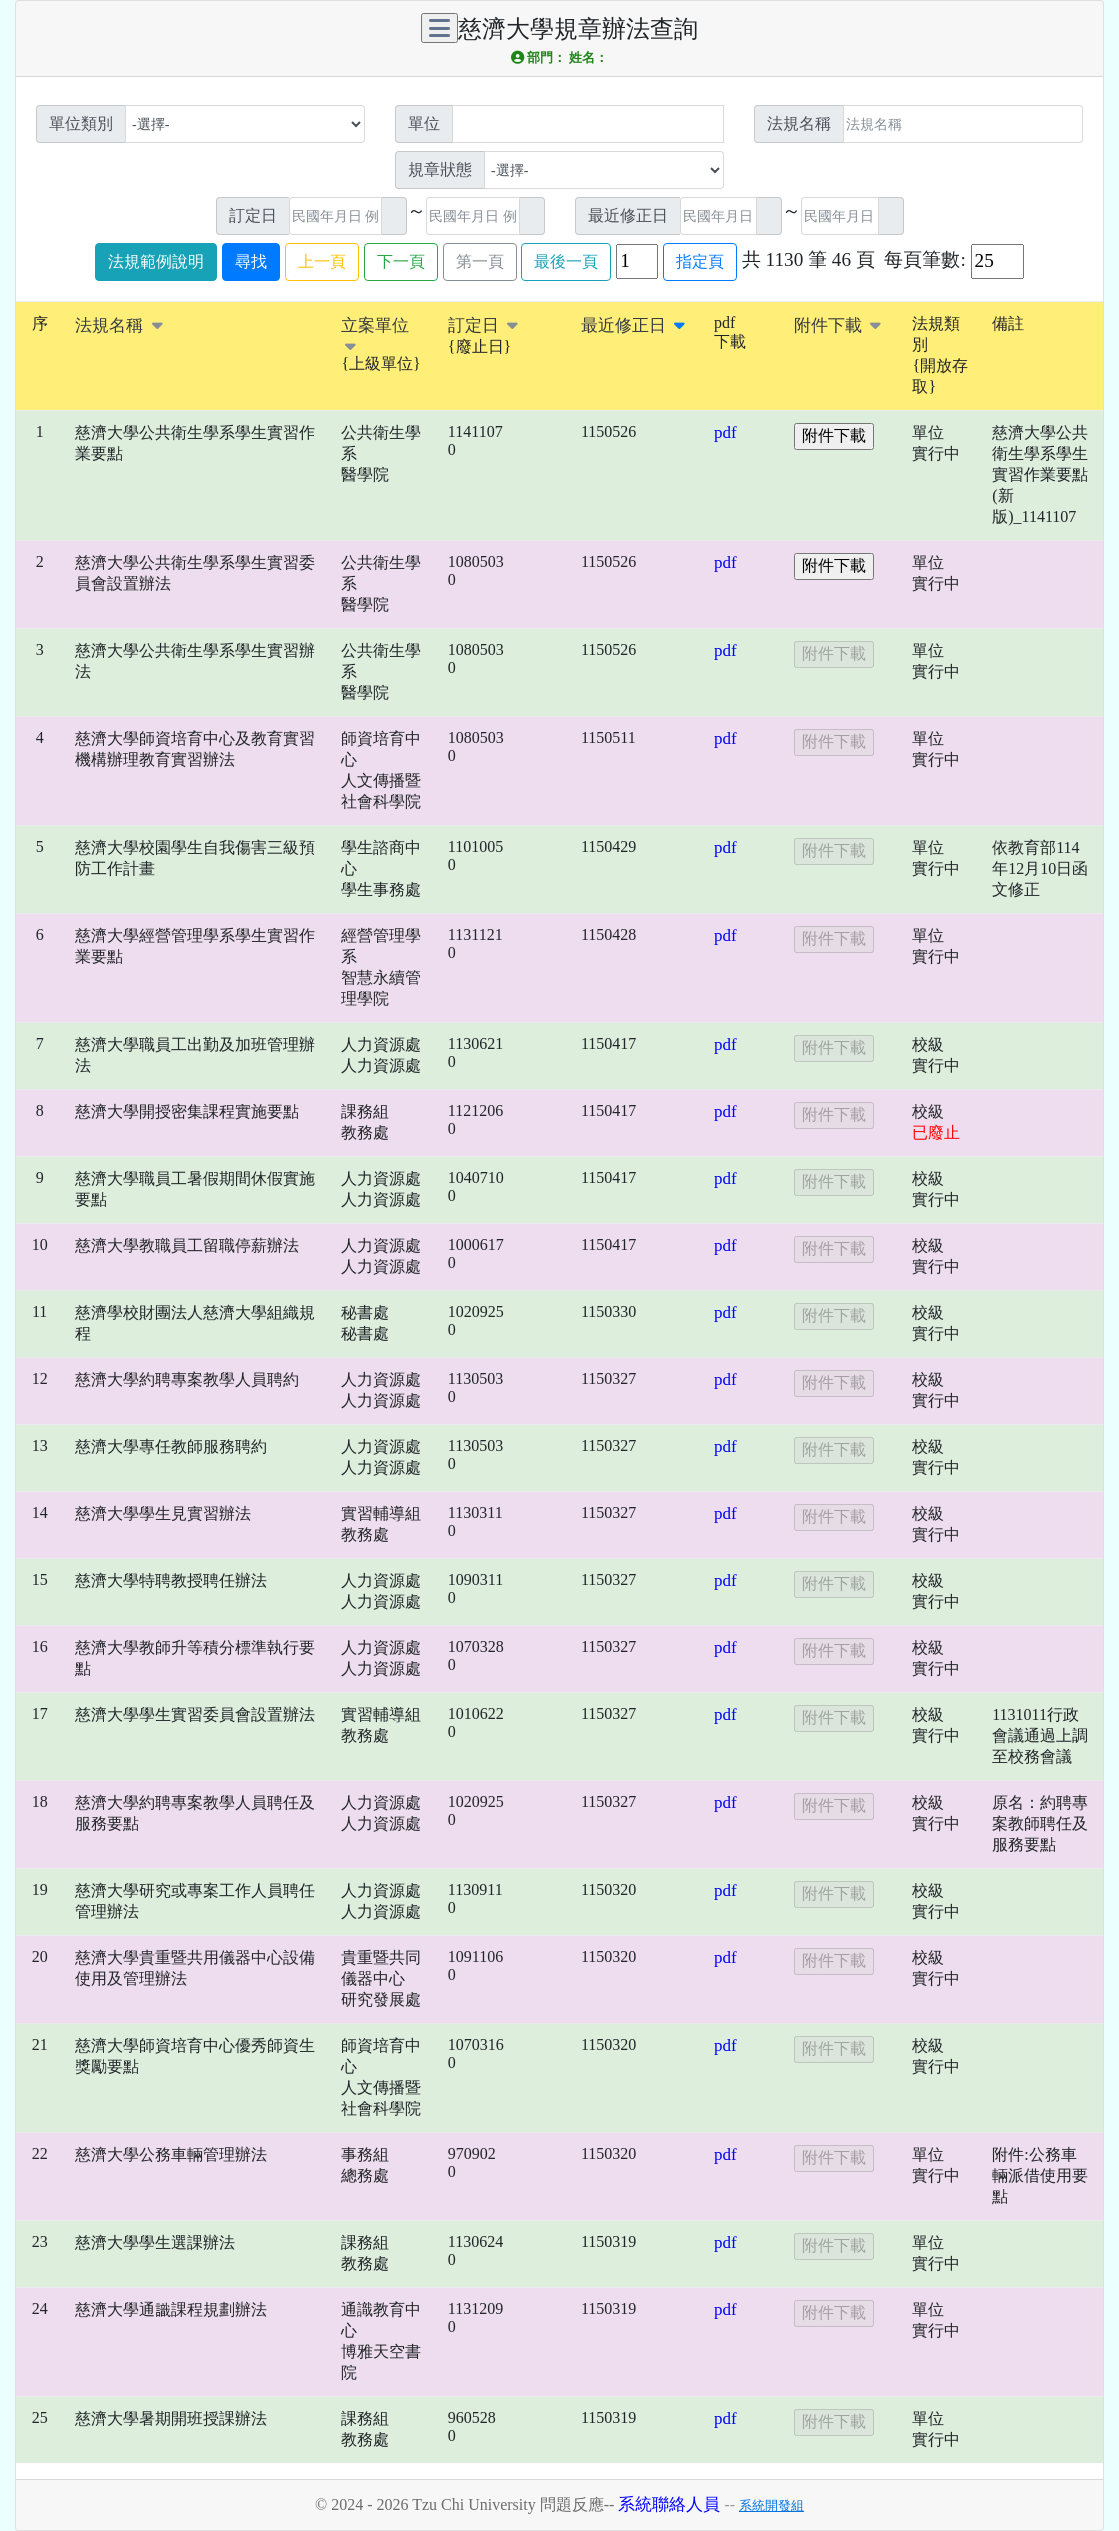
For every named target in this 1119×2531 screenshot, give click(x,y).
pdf (725, 432)
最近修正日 (633, 325)
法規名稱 (118, 325)
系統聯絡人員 (669, 2504)
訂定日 (483, 325)
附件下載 (837, 325)
